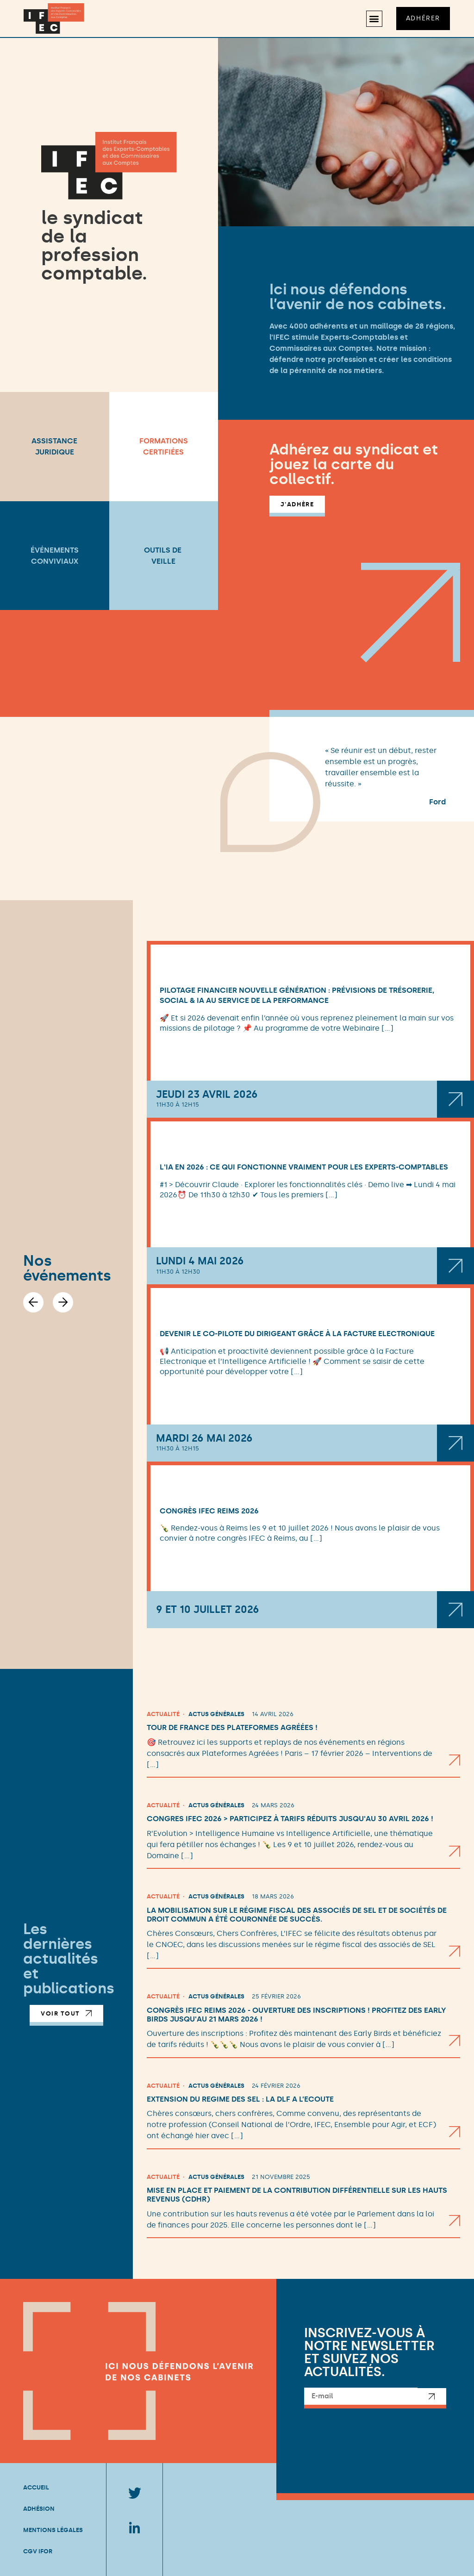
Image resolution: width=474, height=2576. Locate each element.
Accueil (36, 2487)
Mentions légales (53, 2529)
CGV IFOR (37, 2551)
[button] (374, 19)
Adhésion (39, 2508)
